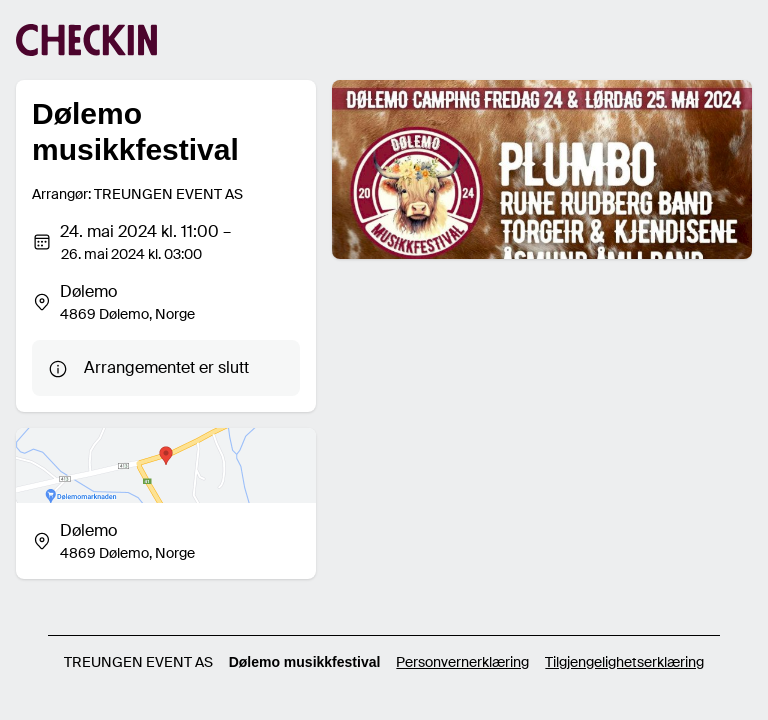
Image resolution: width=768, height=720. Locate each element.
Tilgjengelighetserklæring (624, 662)
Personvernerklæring (462, 662)
